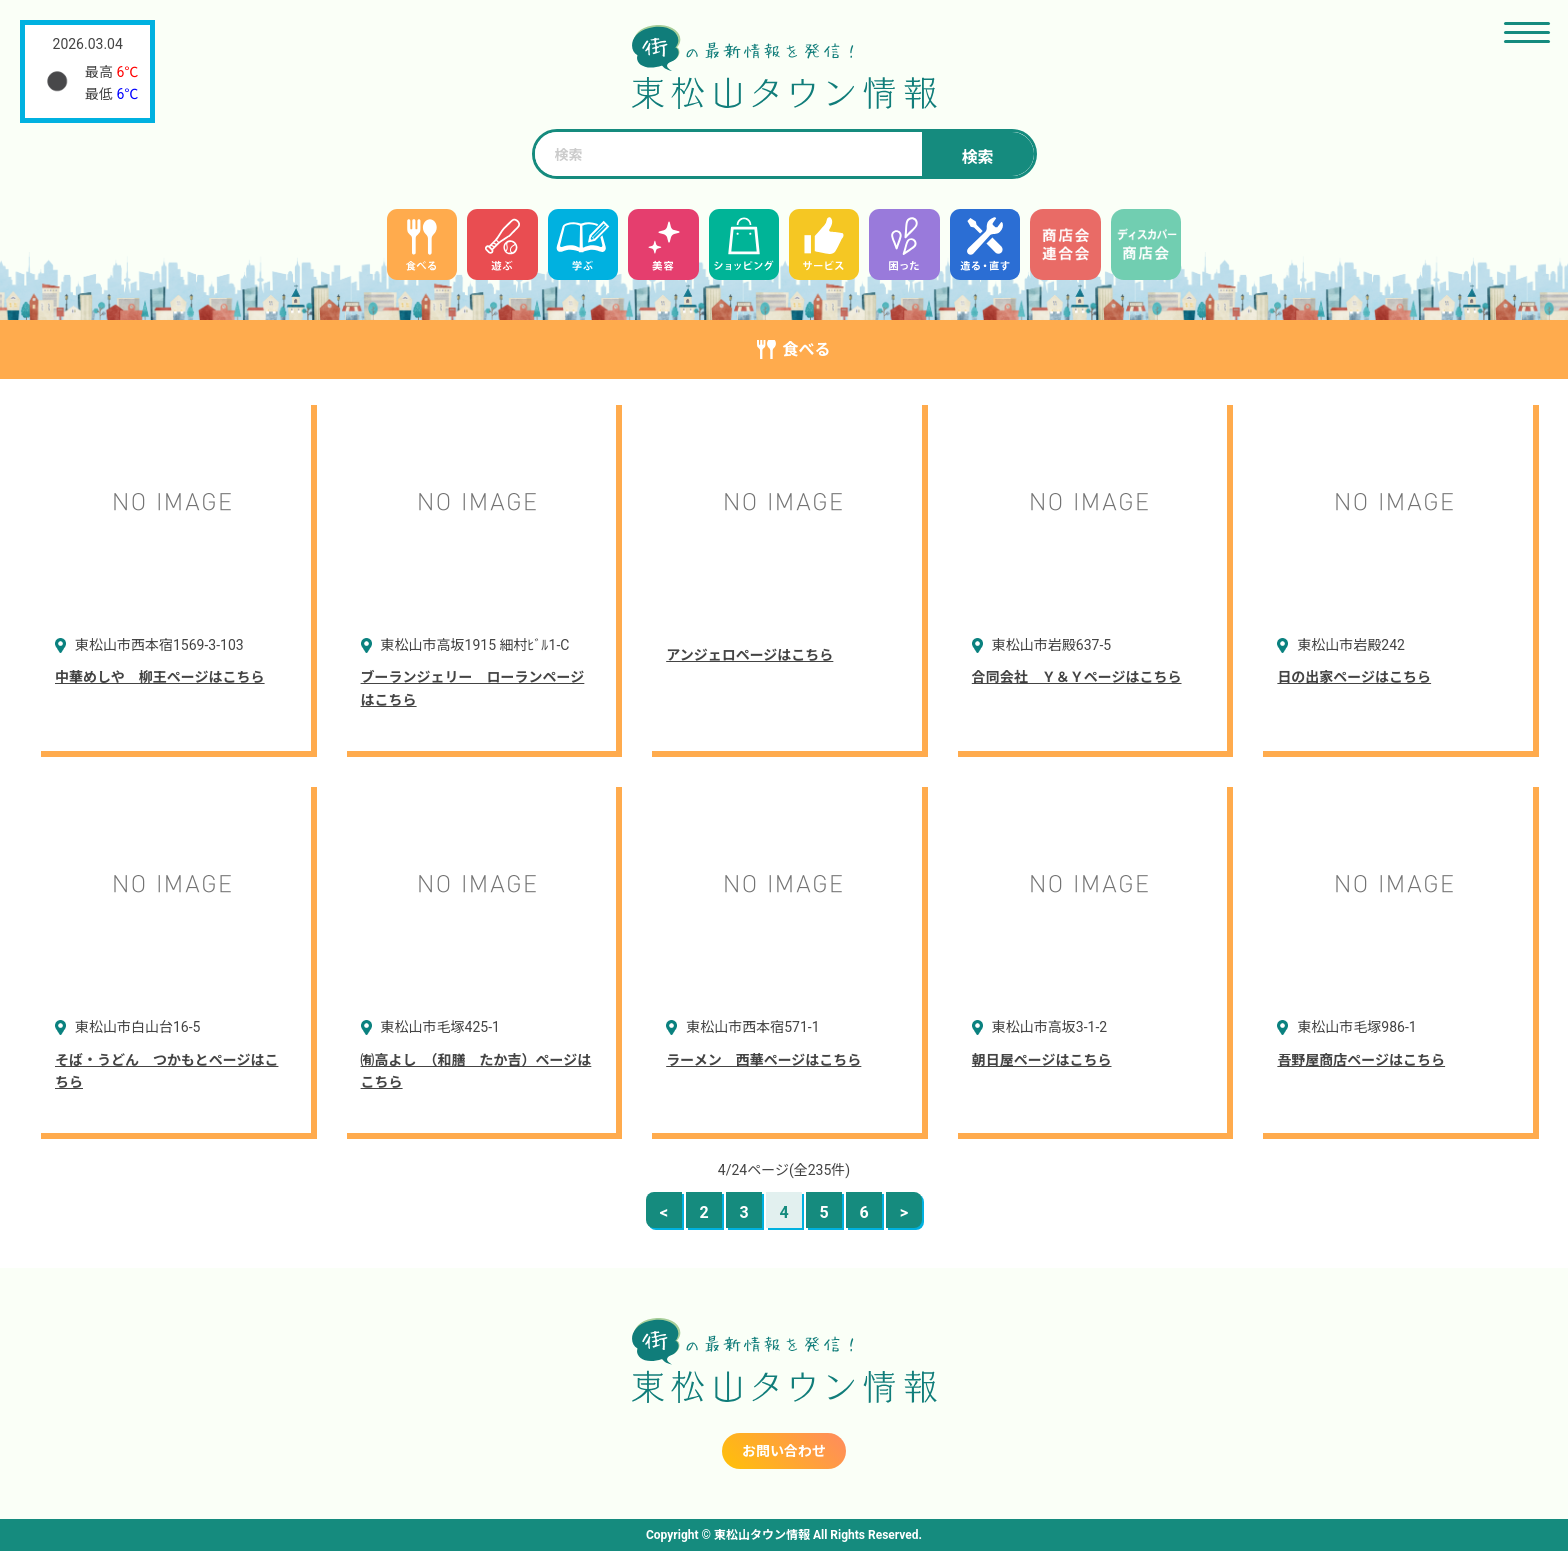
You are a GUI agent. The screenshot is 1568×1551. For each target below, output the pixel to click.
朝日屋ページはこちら (1042, 1060)
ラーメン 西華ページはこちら (763, 1060)
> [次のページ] (904, 1212)
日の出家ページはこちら (1354, 677)
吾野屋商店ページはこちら (1361, 1060)
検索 (977, 157)
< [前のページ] (664, 1212)
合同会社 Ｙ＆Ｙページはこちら (1077, 677)
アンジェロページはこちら (749, 655)
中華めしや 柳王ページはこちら (160, 677)
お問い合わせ (784, 1451)
